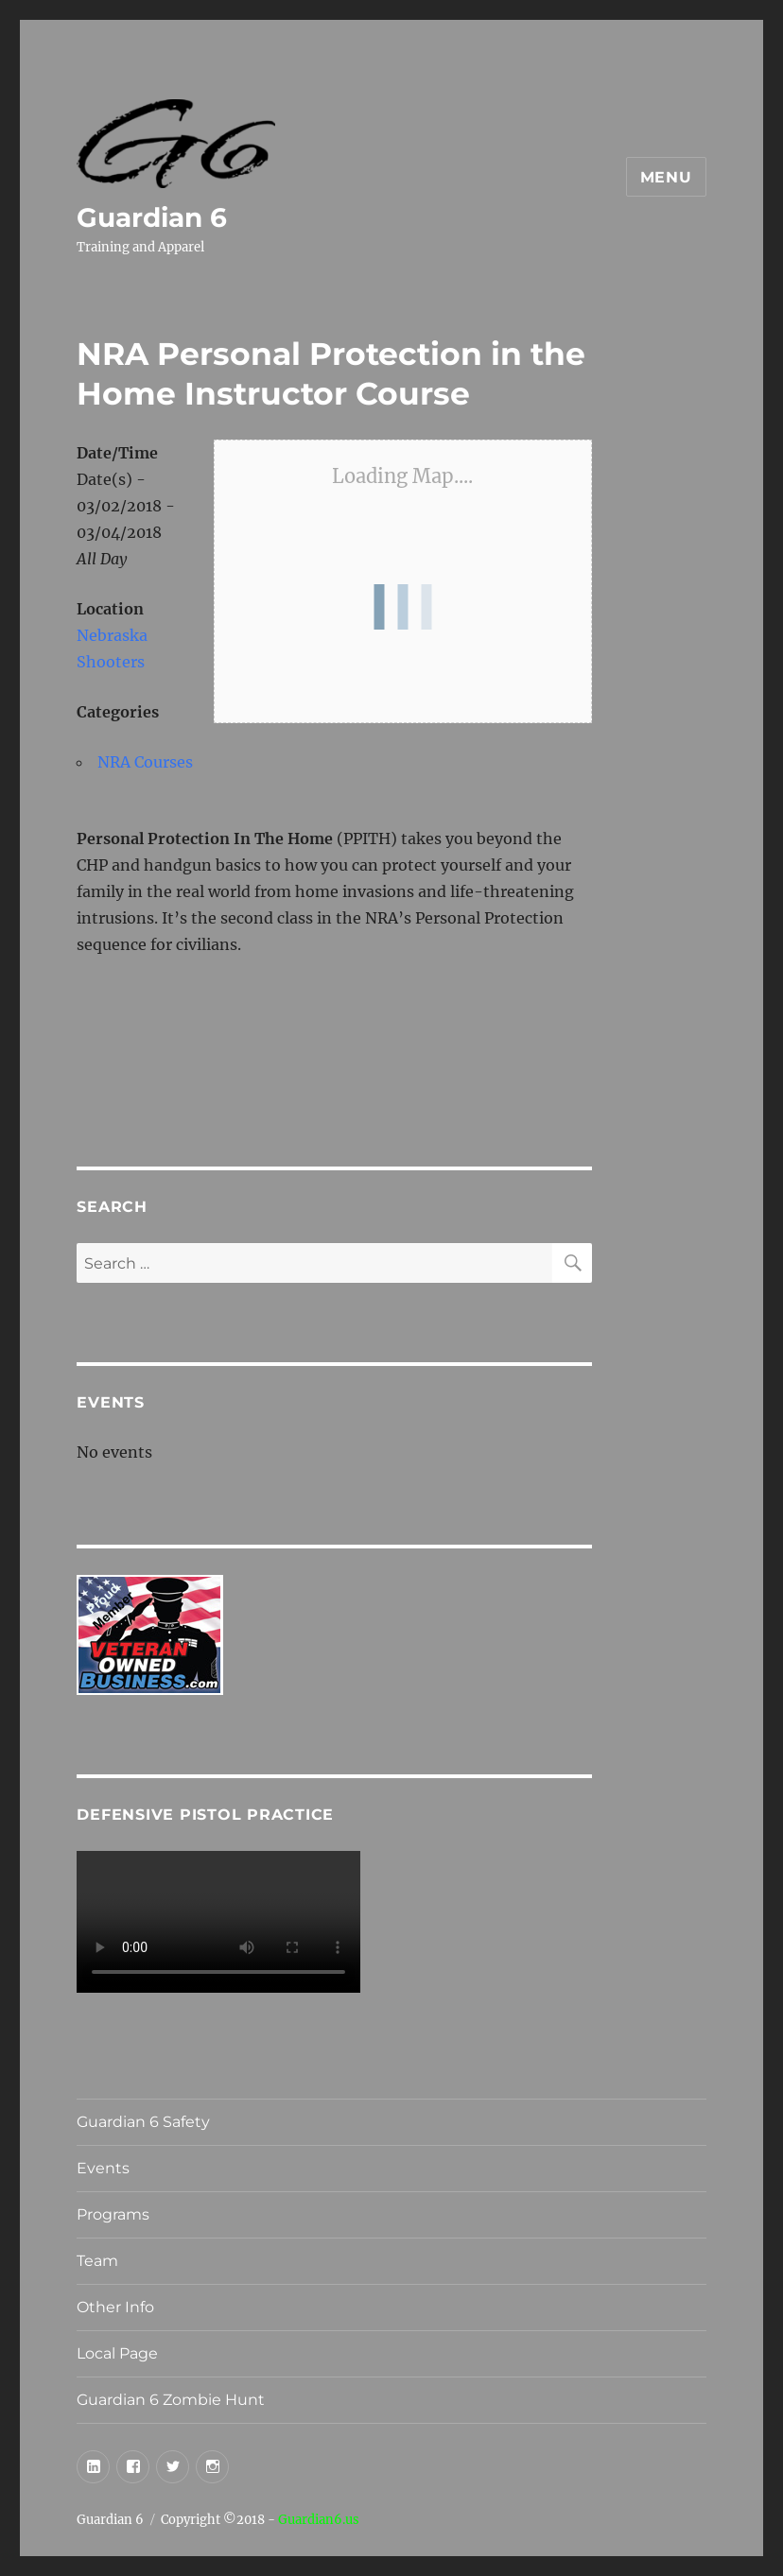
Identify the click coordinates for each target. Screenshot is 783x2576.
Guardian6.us (318, 2520)
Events (103, 2168)
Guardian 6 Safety (143, 2122)
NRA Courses (145, 761)
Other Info (115, 2307)
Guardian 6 (152, 217)
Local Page (117, 2353)
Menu (666, 177)
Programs (113, 2214)
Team (97, 2261)
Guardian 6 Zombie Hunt (171, 2400)
